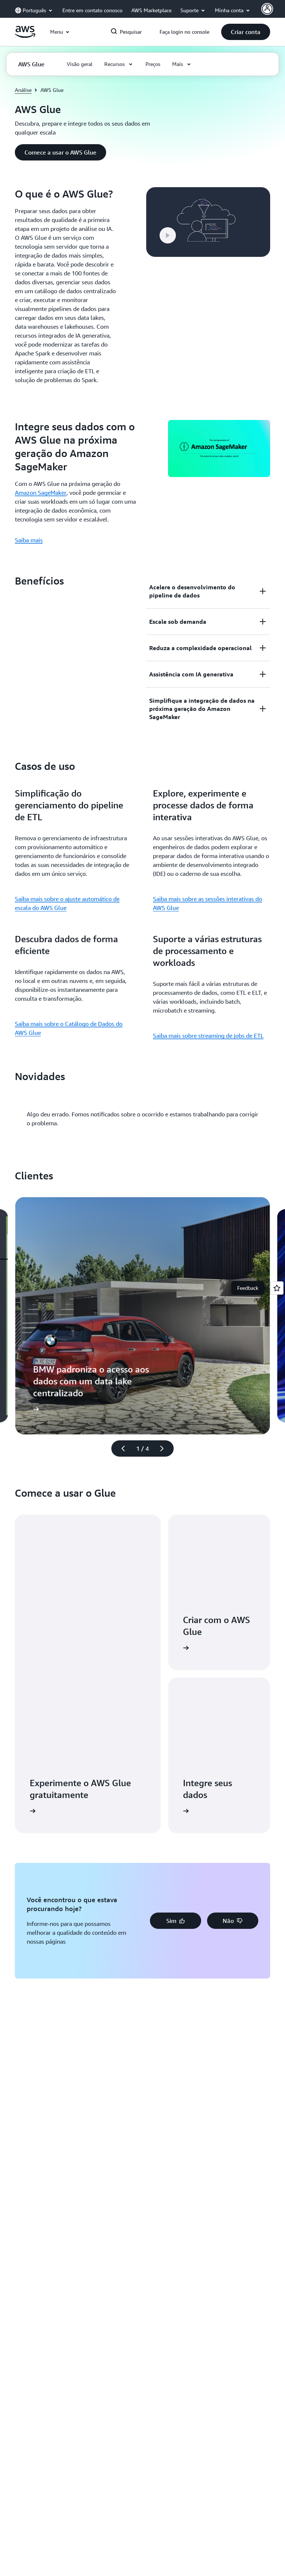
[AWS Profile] (267, 9)
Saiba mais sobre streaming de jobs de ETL (208, 1035)
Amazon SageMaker (40, 492)
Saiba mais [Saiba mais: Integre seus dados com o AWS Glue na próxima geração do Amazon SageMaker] (29, 540)
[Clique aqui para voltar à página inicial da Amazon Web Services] (25, 36)
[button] (245, 32)
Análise (23, 90)
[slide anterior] (119, 1448)
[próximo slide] (165, 1448)
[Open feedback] (277, 1288)
